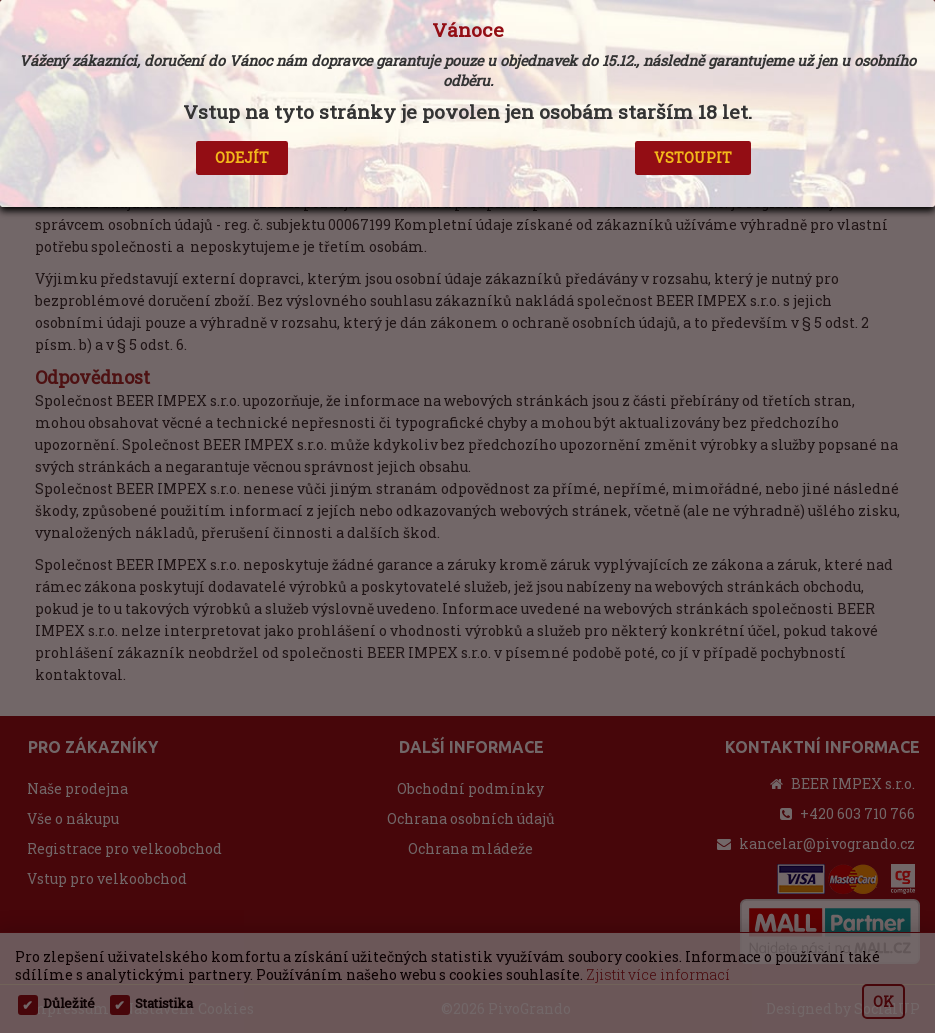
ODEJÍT (242, 157)
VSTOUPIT (693, 157)
